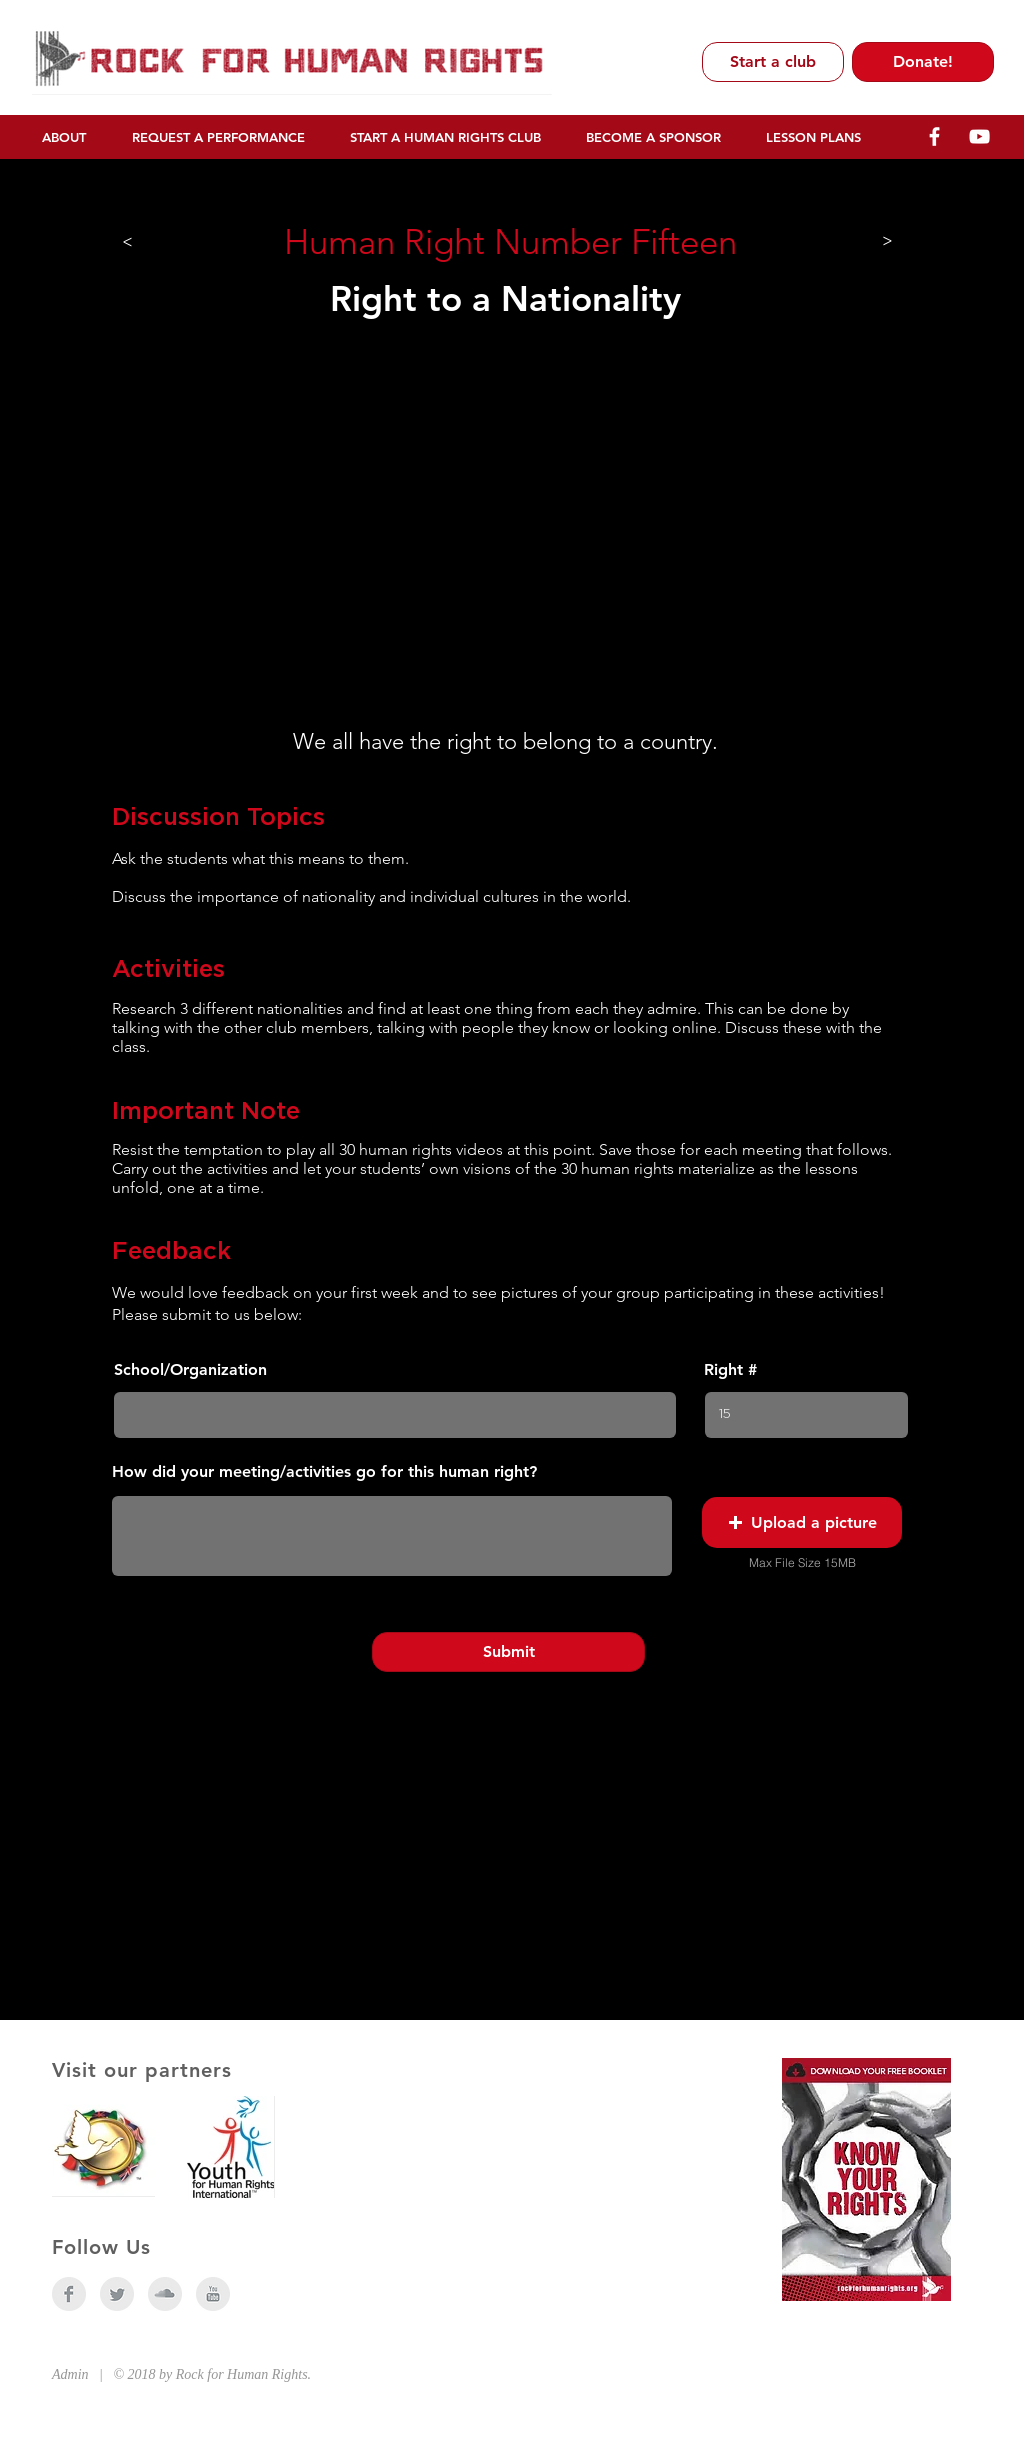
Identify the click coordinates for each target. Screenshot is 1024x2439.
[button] (802, 1522)
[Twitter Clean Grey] (117, 2294)
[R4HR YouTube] (979, 136)
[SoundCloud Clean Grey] (165, 2294)
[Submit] (508, 1652)
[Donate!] (923, 62)
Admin (70, 2374)
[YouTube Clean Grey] (213, 2294)
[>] (127, 241)
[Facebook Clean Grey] (69, 2294)
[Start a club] (773, 62)
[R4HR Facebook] (934, 136)
